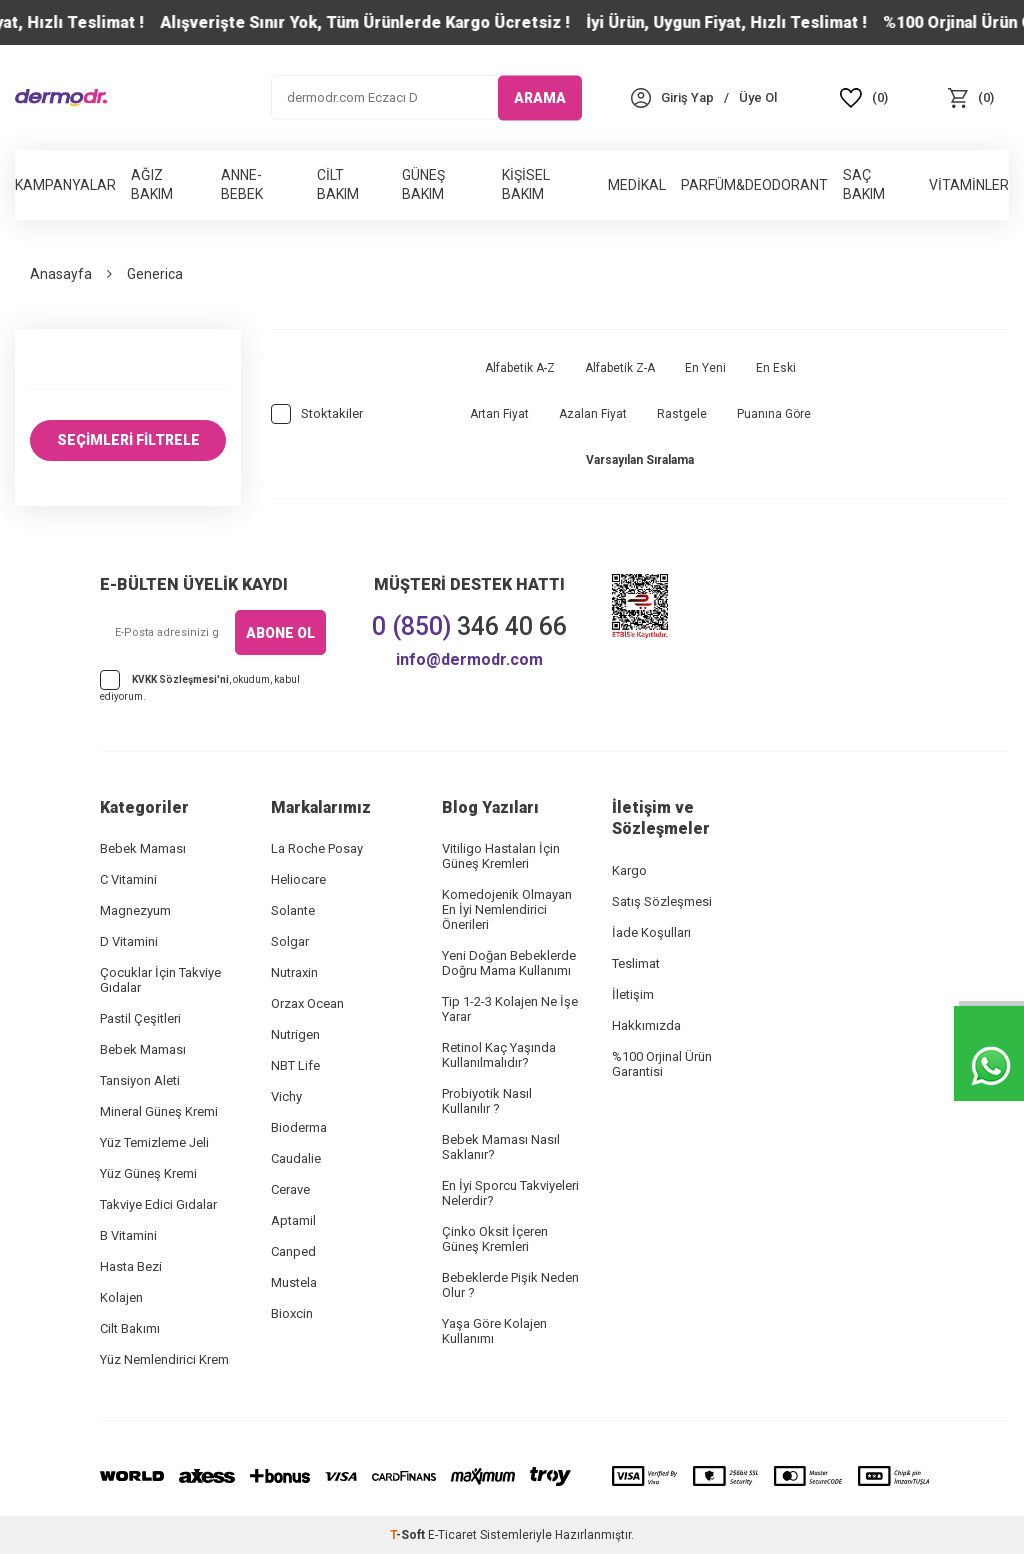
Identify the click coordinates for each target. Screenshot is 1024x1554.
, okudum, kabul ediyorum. (200, 686)
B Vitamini (128, 1235)
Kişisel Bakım (526, 184)
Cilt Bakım (338, 184)
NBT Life (295, 1065)
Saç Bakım (864, 184)
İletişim (633, 994)
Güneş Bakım (423, 184)
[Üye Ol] (758, 97)
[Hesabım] (687, 97)
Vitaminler (969, 185)
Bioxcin (292, 1313)
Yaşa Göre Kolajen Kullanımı (494, 1331)
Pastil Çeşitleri (140, 1018)
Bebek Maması (143, 848)
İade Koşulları (651, 932)
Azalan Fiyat (593, 414)
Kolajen (121, 1297)
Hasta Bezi (131, 1266)
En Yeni (705, 368)
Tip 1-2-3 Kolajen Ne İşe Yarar (510, 1009)
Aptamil (293, 1220)
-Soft (409, 1535)
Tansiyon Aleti (140, 1080)
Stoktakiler (317, 414)
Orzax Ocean (307, 1003)
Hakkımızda (646, 1025)
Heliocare (298, 879)
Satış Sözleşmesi (662, 901)
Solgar (290, 941)
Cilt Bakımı (130, 1328)
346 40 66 (469, 626)
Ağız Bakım (152, 184)
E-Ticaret (452, 1535)
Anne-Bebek (242, 184)
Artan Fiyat (499, 414)
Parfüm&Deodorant (754, 185)
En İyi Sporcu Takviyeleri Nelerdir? (510, 1193)
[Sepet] (970, 97)
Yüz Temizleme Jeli (154, 1142)
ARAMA (540, 97)
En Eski (776, 368)
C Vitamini (128, 879)
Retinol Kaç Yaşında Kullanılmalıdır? (499, 1055)
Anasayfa (61, 274)
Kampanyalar (65, 185)
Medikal (637, 185)
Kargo (629, 870)
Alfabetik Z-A (620, 368)
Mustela (294, 1282)
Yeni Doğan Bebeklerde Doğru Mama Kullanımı (509, 963)
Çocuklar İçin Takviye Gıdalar (160, 980)
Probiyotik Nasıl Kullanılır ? (487, 1101)
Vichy (286, 1096)
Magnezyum (135, 910)
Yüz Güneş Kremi (148, 1173)
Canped (293, 1251)
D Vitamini (129, 941)
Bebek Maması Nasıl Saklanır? (501, 1147)
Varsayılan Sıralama (640, 460)
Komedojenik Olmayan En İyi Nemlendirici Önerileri (507, 909)
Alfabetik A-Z (520, 368)
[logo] (61, 97)
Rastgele (682, 414)
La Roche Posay (317, 848)
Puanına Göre (774, 414)
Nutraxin (294, 972)
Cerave (290, 1189)
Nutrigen (295, 1034)
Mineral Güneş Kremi (159, 1111)
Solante (293, 910)
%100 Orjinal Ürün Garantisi (662, 1064)
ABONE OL (280, 633)
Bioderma (299, 1127)
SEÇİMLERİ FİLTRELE (128, 440)
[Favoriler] (864, 97)
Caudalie (296, 1158)
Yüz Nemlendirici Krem (164, 1359)
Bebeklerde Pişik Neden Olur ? (510, 1285)
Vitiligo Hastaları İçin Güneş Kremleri (501, 856)
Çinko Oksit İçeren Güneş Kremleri (495, 1239)
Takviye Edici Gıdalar (158, 1204)
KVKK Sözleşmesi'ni (180, 679)
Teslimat (636, 963)
